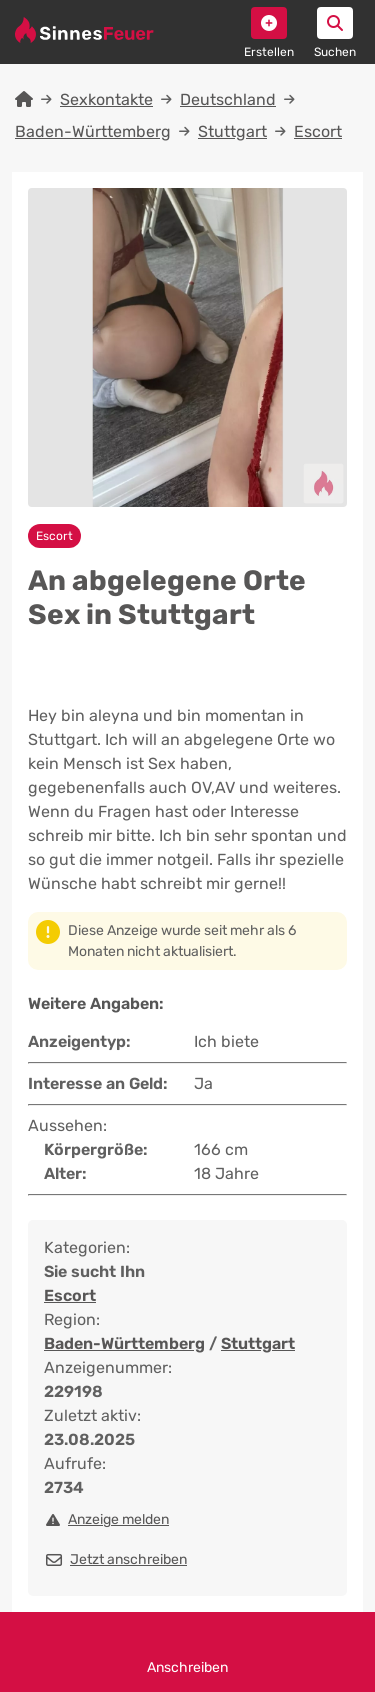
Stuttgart (232, 131)
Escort (318, 131)
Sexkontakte (106, 99)
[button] (269, 23)
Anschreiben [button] (187, 1653)
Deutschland (228, 99)
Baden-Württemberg (93, 131)
